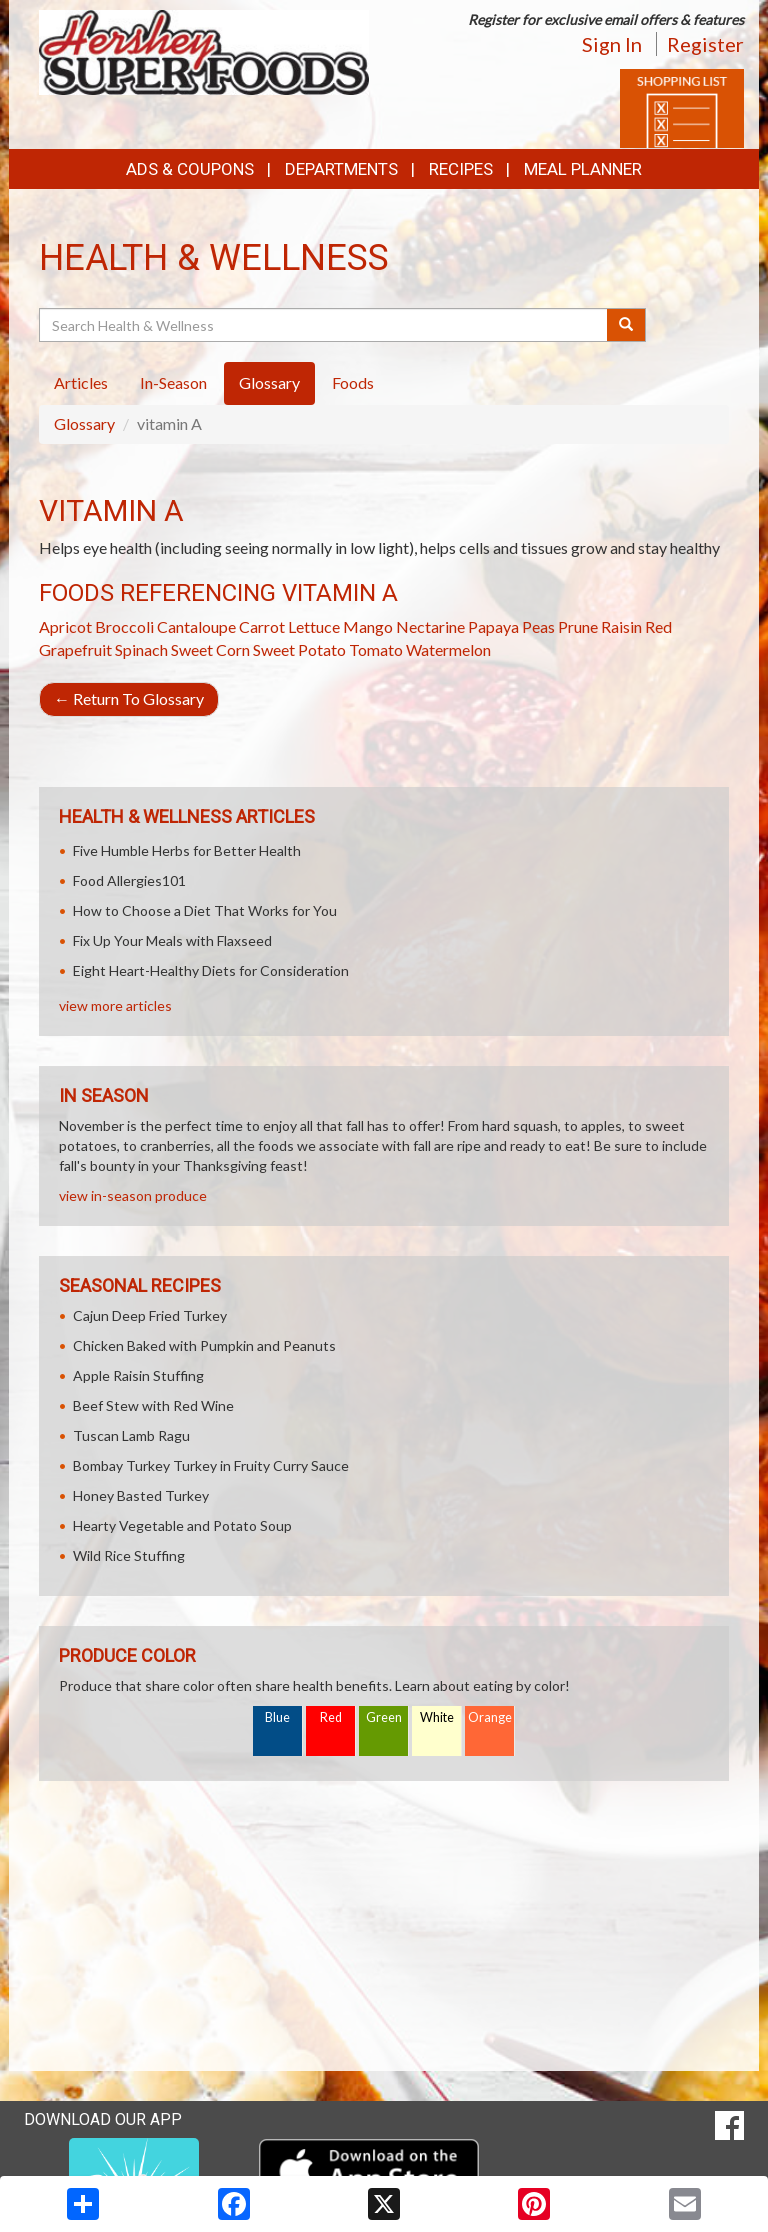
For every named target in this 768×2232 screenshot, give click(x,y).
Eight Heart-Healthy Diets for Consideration (211, 970)
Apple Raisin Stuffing (138, 1375)
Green (384, 1717)
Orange (490, 1717)
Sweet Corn (210, 649)
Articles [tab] (81, 382)
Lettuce (314, 626)
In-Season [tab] (173, 382)
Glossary (84, 423)
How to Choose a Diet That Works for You (205, 910)
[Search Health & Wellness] (324, 325)
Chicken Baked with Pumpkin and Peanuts (204, 1345)
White (437, 1717)
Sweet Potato (299, 649)
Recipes (461, 169)
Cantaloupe (196, 626)
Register (705, 44)
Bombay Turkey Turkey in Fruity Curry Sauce (211, 1465)
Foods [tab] (353, 382)
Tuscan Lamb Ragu (131, 1435)
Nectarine (430, 626)
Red (331, 1717)
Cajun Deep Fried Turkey (150, 1315)
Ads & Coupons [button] (190, 169)
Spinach (141, 649)
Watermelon (448, 649)
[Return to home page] (204, 50)
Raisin (621, 626)
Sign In (612, 44)
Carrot (262, 626)
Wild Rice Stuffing (129, 1555)
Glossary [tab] (269, 382)
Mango (368, 626)
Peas (538, 626)
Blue (277, 1717)
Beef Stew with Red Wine (153, 1405)
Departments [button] (341, 169)
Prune (578, 626)
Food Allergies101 (129, 880)
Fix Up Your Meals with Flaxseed (172, 940)
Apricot (65, 626)
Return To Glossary (129, 698)
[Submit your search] (626, 325)
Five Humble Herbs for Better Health (187, 850)
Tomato (376, 649)
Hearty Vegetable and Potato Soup (182, 1525)
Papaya (493, 626)
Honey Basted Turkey (141, 1495)
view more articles (115, 1005)
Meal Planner (583, 169)
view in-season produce (133, 1195)
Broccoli (124, 626)
